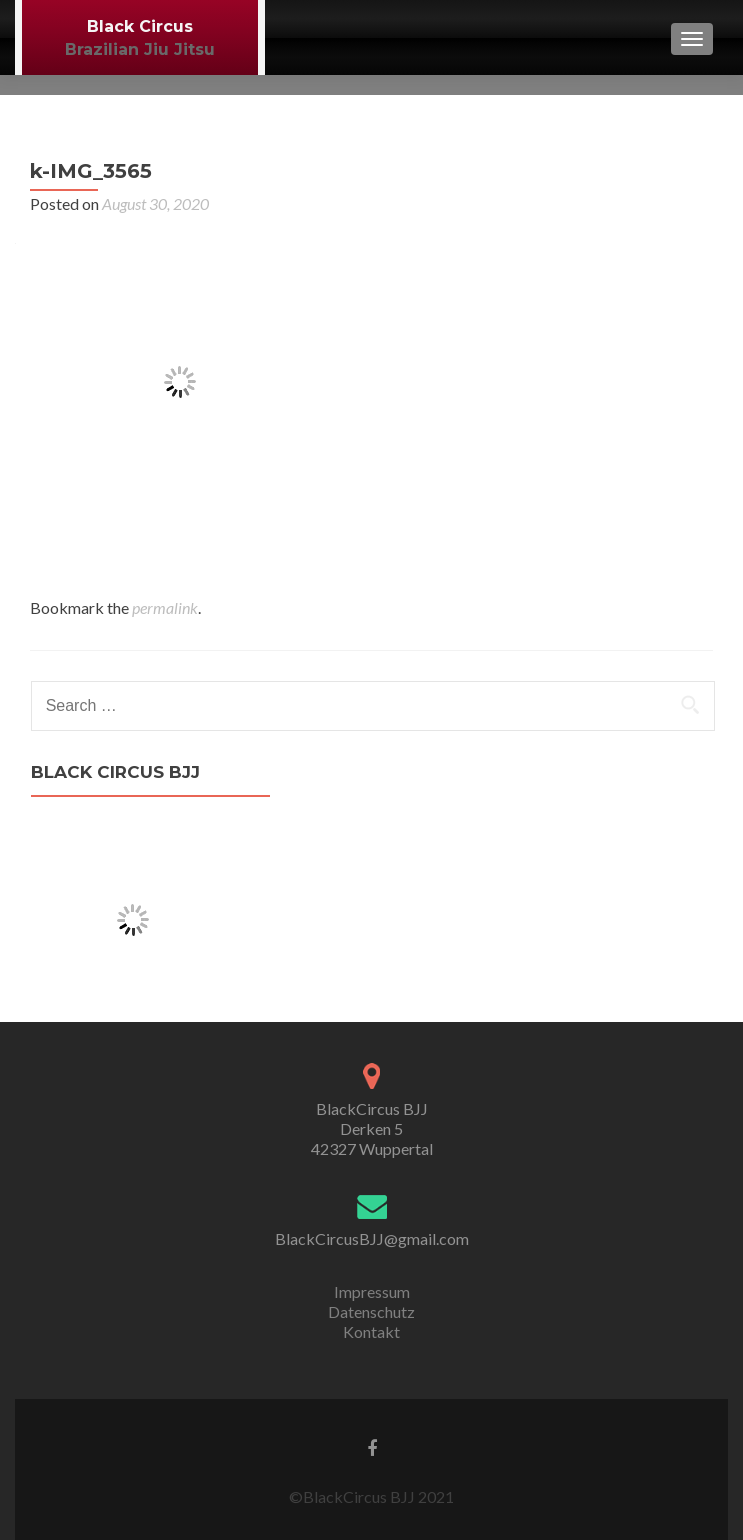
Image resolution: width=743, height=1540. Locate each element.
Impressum (372, 1291)
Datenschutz (371, 1311)
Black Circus (140, 26)
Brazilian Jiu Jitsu (140, 49)
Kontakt (371, 1331)
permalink (165, 607)
